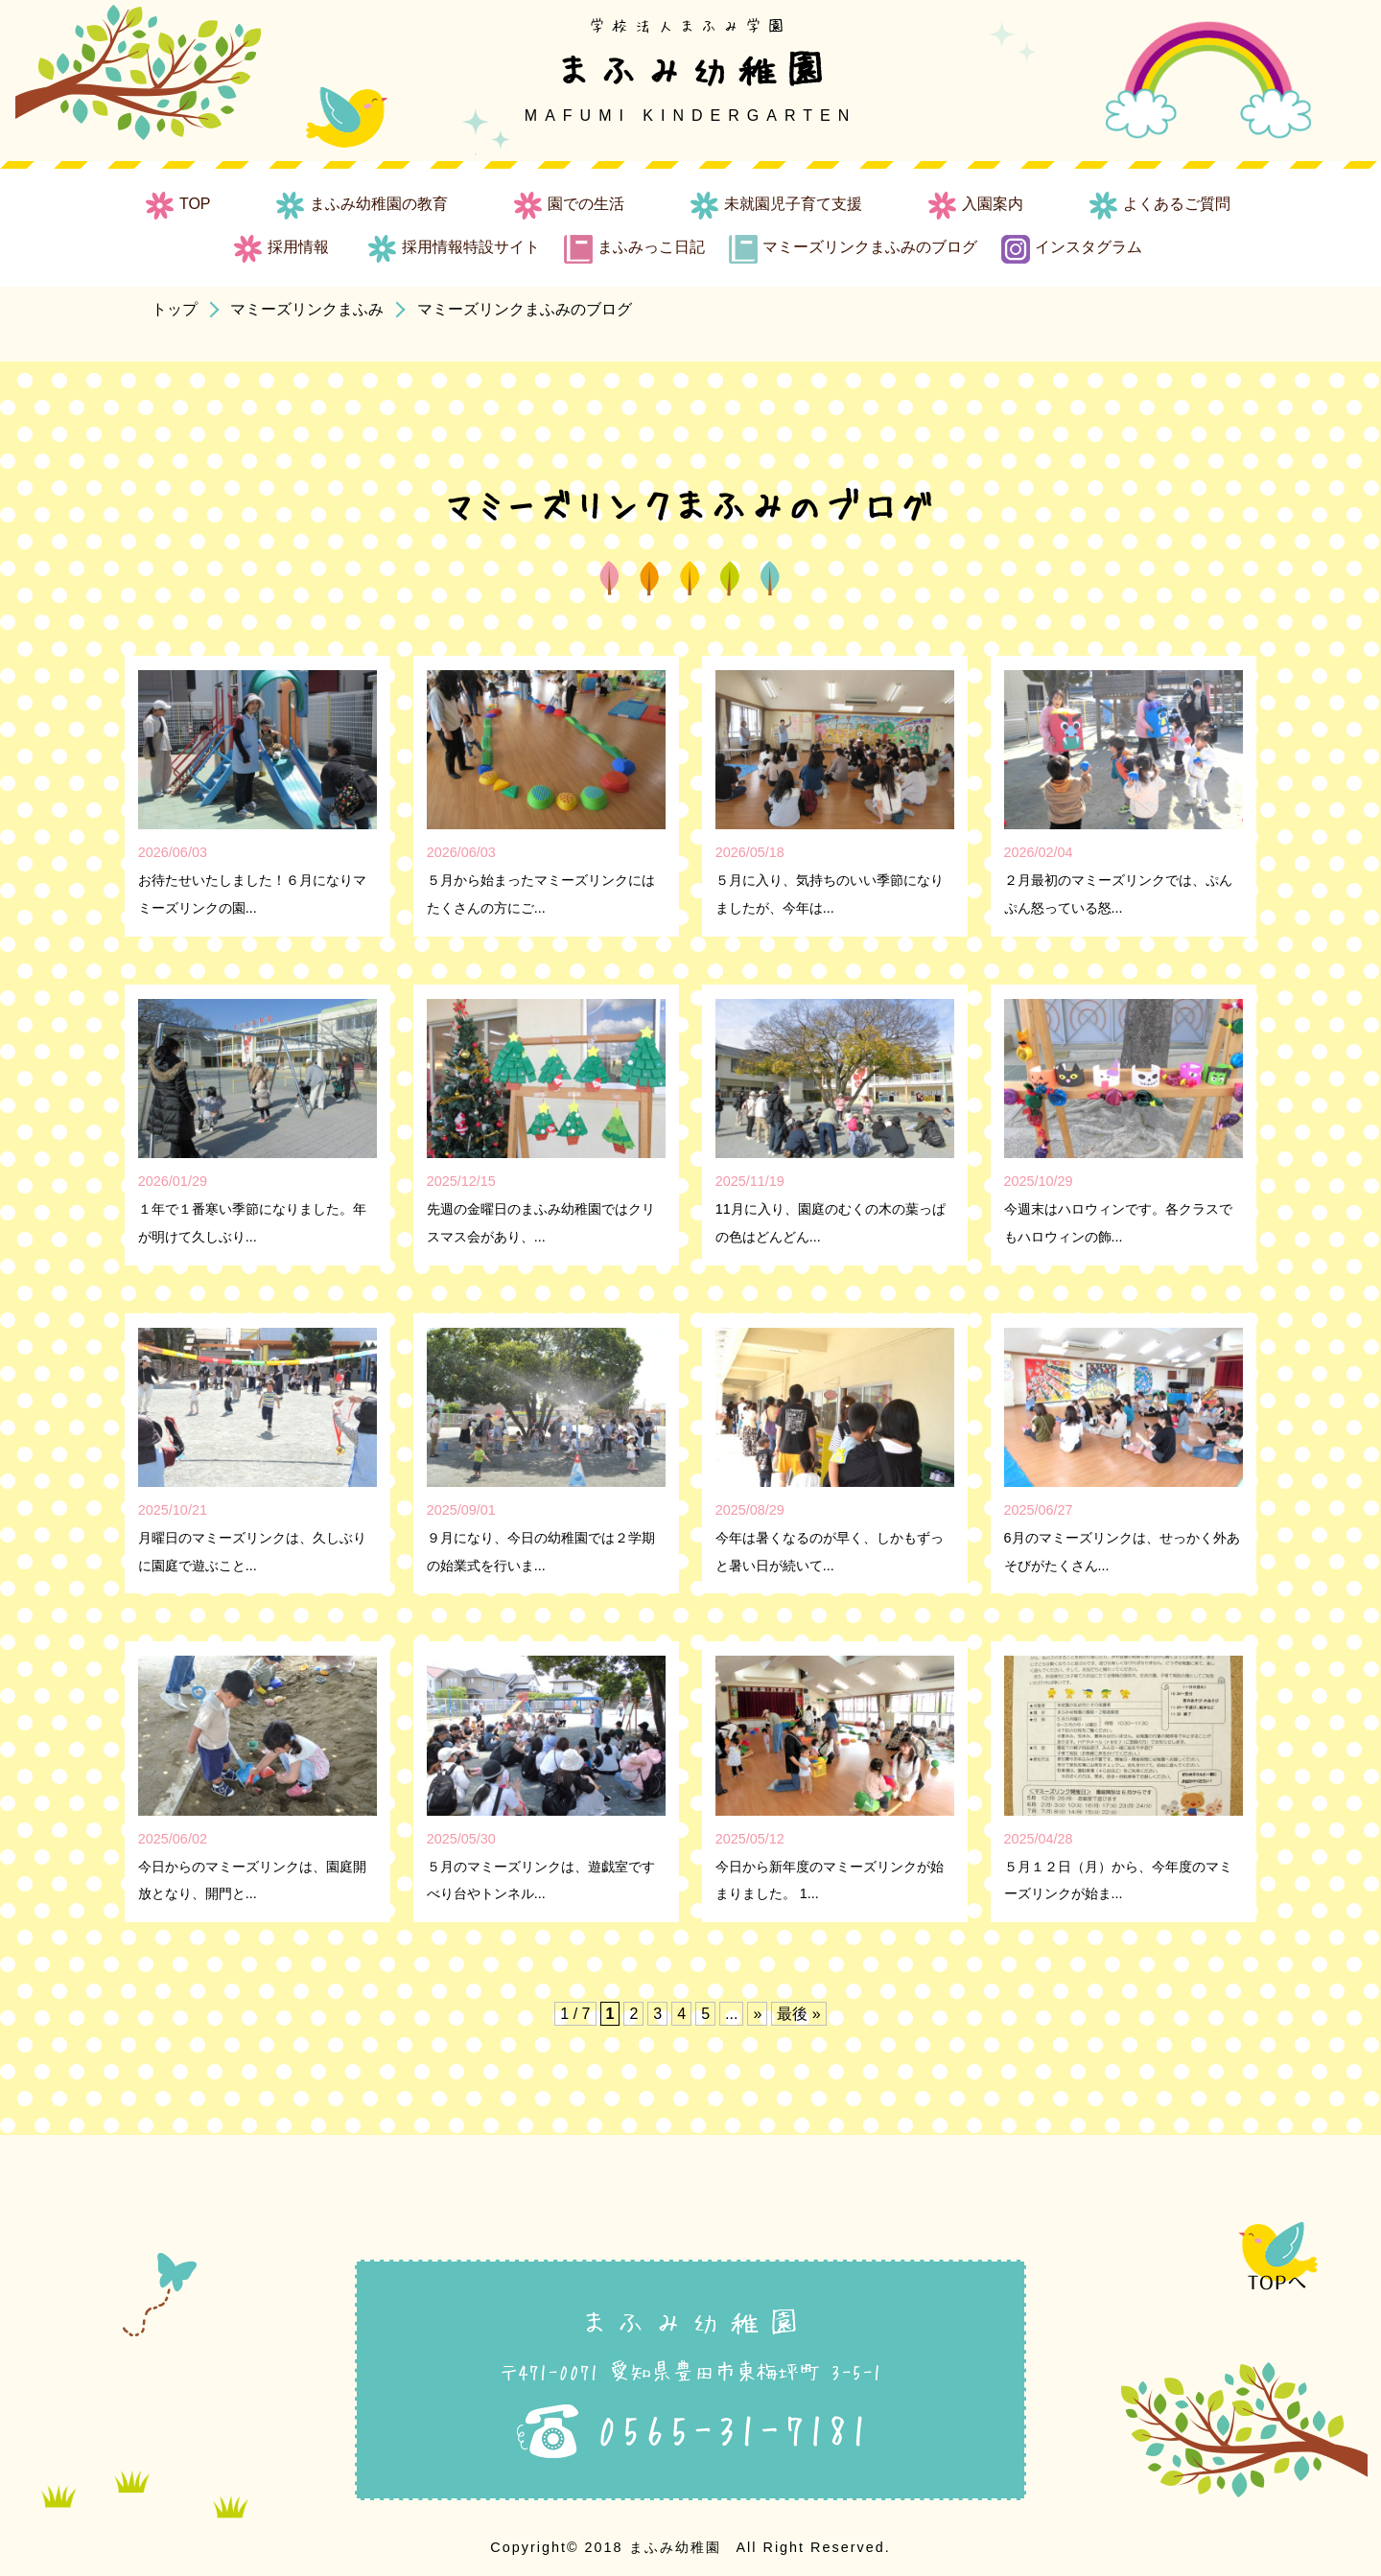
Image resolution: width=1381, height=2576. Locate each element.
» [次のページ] (757, 2014)
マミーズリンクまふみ (307, 309)
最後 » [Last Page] (798, 2014)
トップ (175, 309)
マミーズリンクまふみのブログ (524, 309)
